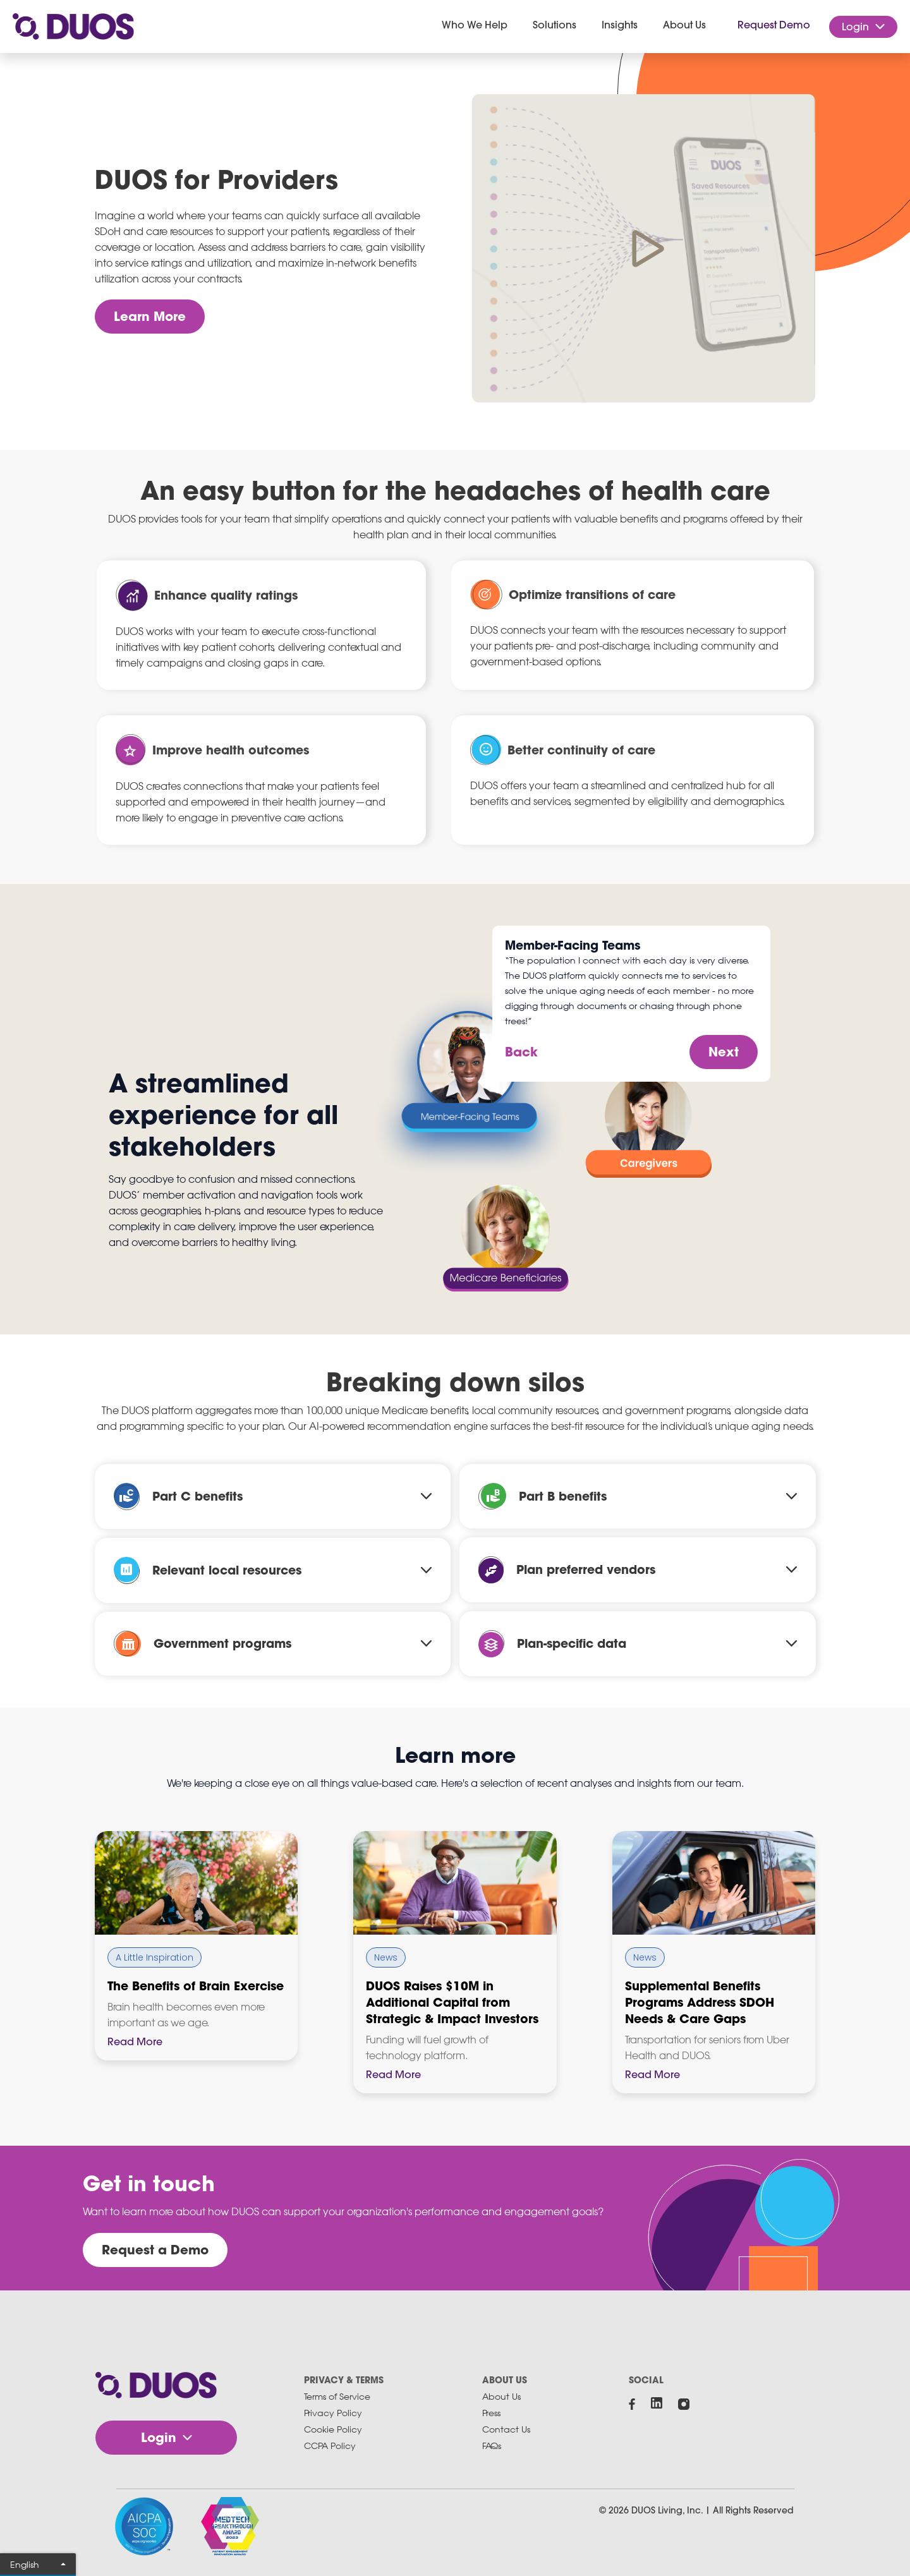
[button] (474, 26)
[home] (73, 26)
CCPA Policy (330, 2446)
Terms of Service (337, 2396)
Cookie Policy (333, 2429)
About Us (501, 2396)
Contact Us (506, 2429)
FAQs (491, 2446)
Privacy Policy (333, 2413)
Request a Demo (155, 2250)
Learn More (150, 316)
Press (491, 2413)
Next (723, 1052)
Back (521, 1052)
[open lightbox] (643, 248)
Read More (134, 2042)
